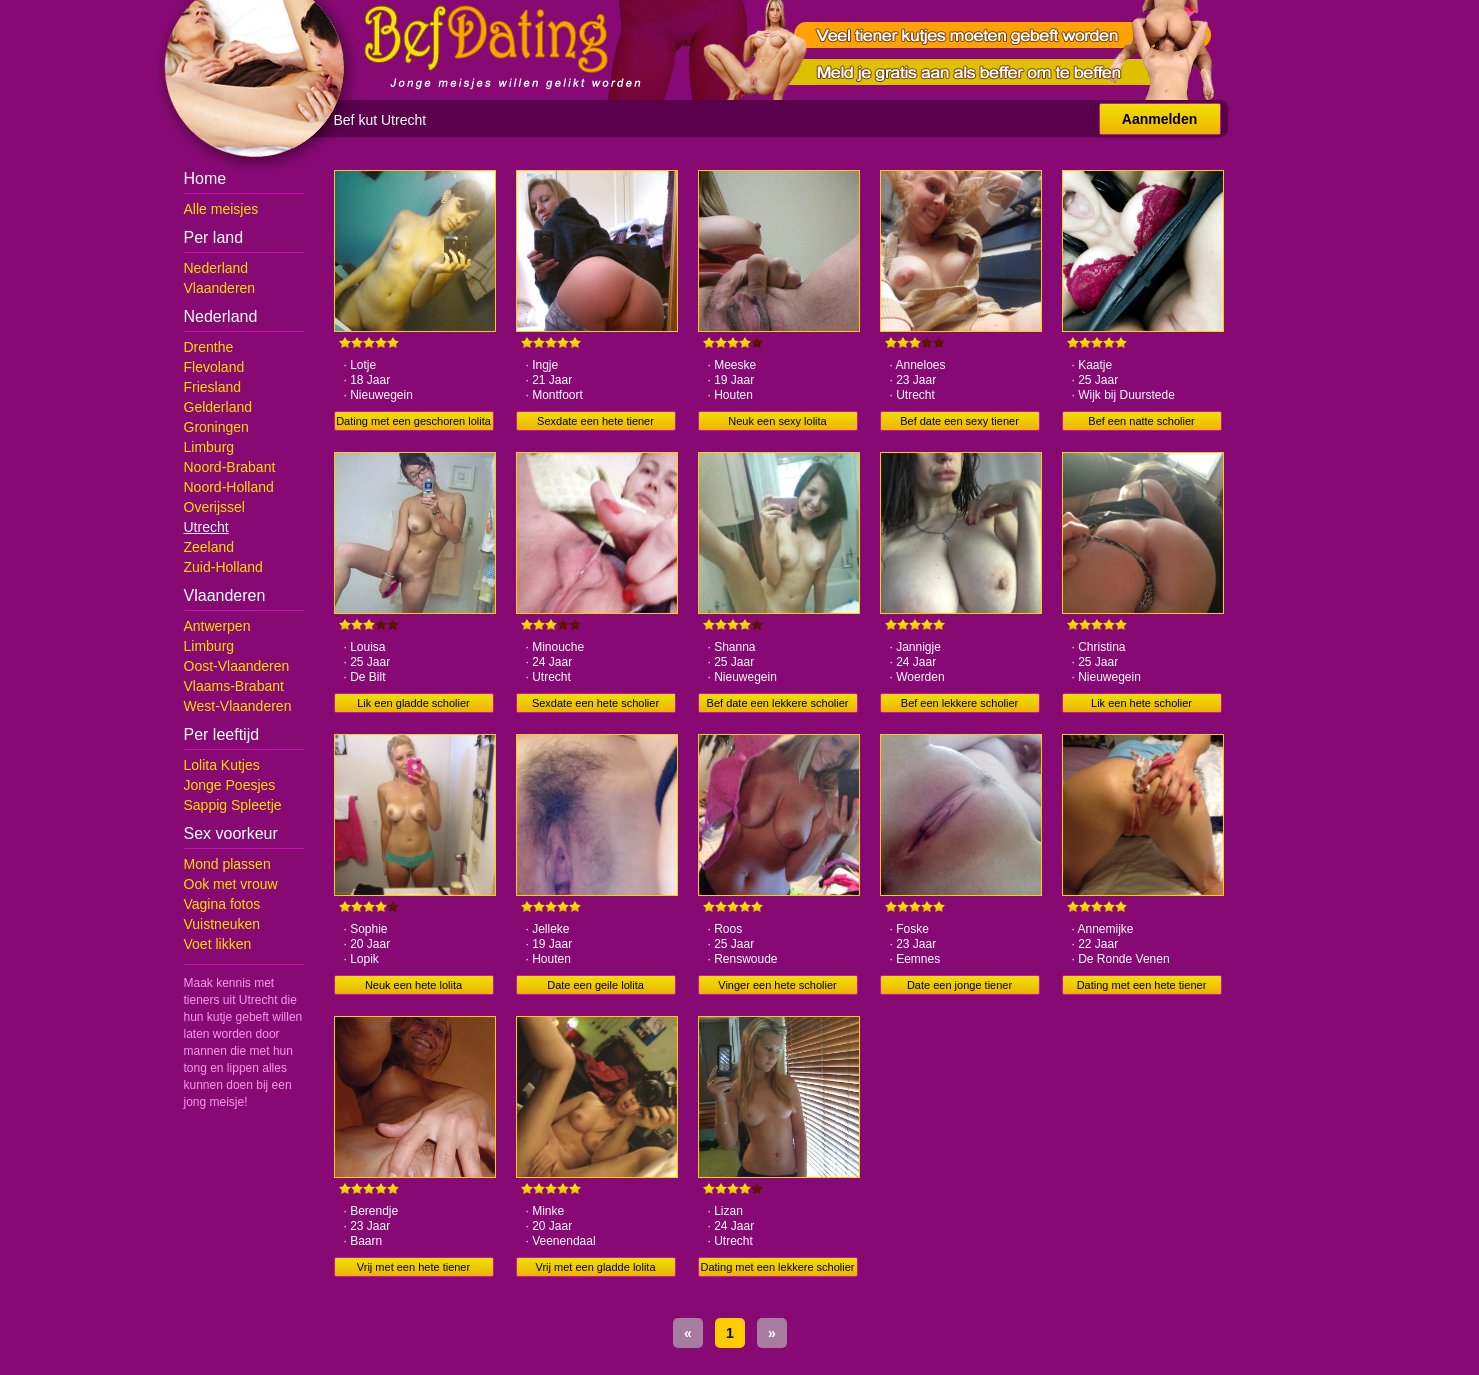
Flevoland (214, 367)
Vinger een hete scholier (777, 985)
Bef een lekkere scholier (959, 703)
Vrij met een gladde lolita (595, 1267)
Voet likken (218, 944)
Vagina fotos (222, 904)
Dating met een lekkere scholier (777, 1267)
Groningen (216, 427)
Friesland (213, 387)
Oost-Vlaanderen (237, 666)
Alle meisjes (221, 209)
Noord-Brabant (230, 467)
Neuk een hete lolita (413, 985)
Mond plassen (227, 864)
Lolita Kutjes (222, 765)
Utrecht (206, 527)
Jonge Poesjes (230, 785)
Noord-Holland (229, 487)
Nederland (216, 268)
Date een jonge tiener (959, 985)
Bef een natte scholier (1141, 421)
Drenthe (209, 347)
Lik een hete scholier (1141, 703)
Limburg (209, 447)
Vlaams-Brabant (234, 686)
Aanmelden (1159, 119)
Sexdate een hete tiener (595, 421)
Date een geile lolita (595, 985)
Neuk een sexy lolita (777, 421)
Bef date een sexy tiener (959, 421)
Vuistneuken (222, 924)
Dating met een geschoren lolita (413, 421)
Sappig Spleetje (233, 805)
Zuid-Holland (223, 567)
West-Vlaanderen (238, 706)
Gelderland (218, 407)
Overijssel (214, 507)
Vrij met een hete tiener (413, 1267)
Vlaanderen (220, 288)
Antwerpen (217, 626)
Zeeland (209, 547)
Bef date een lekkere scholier (778, 703)
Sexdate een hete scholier (595, 703)
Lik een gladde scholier (413, 703)
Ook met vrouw (231, 884)
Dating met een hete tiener (1142, 985)
